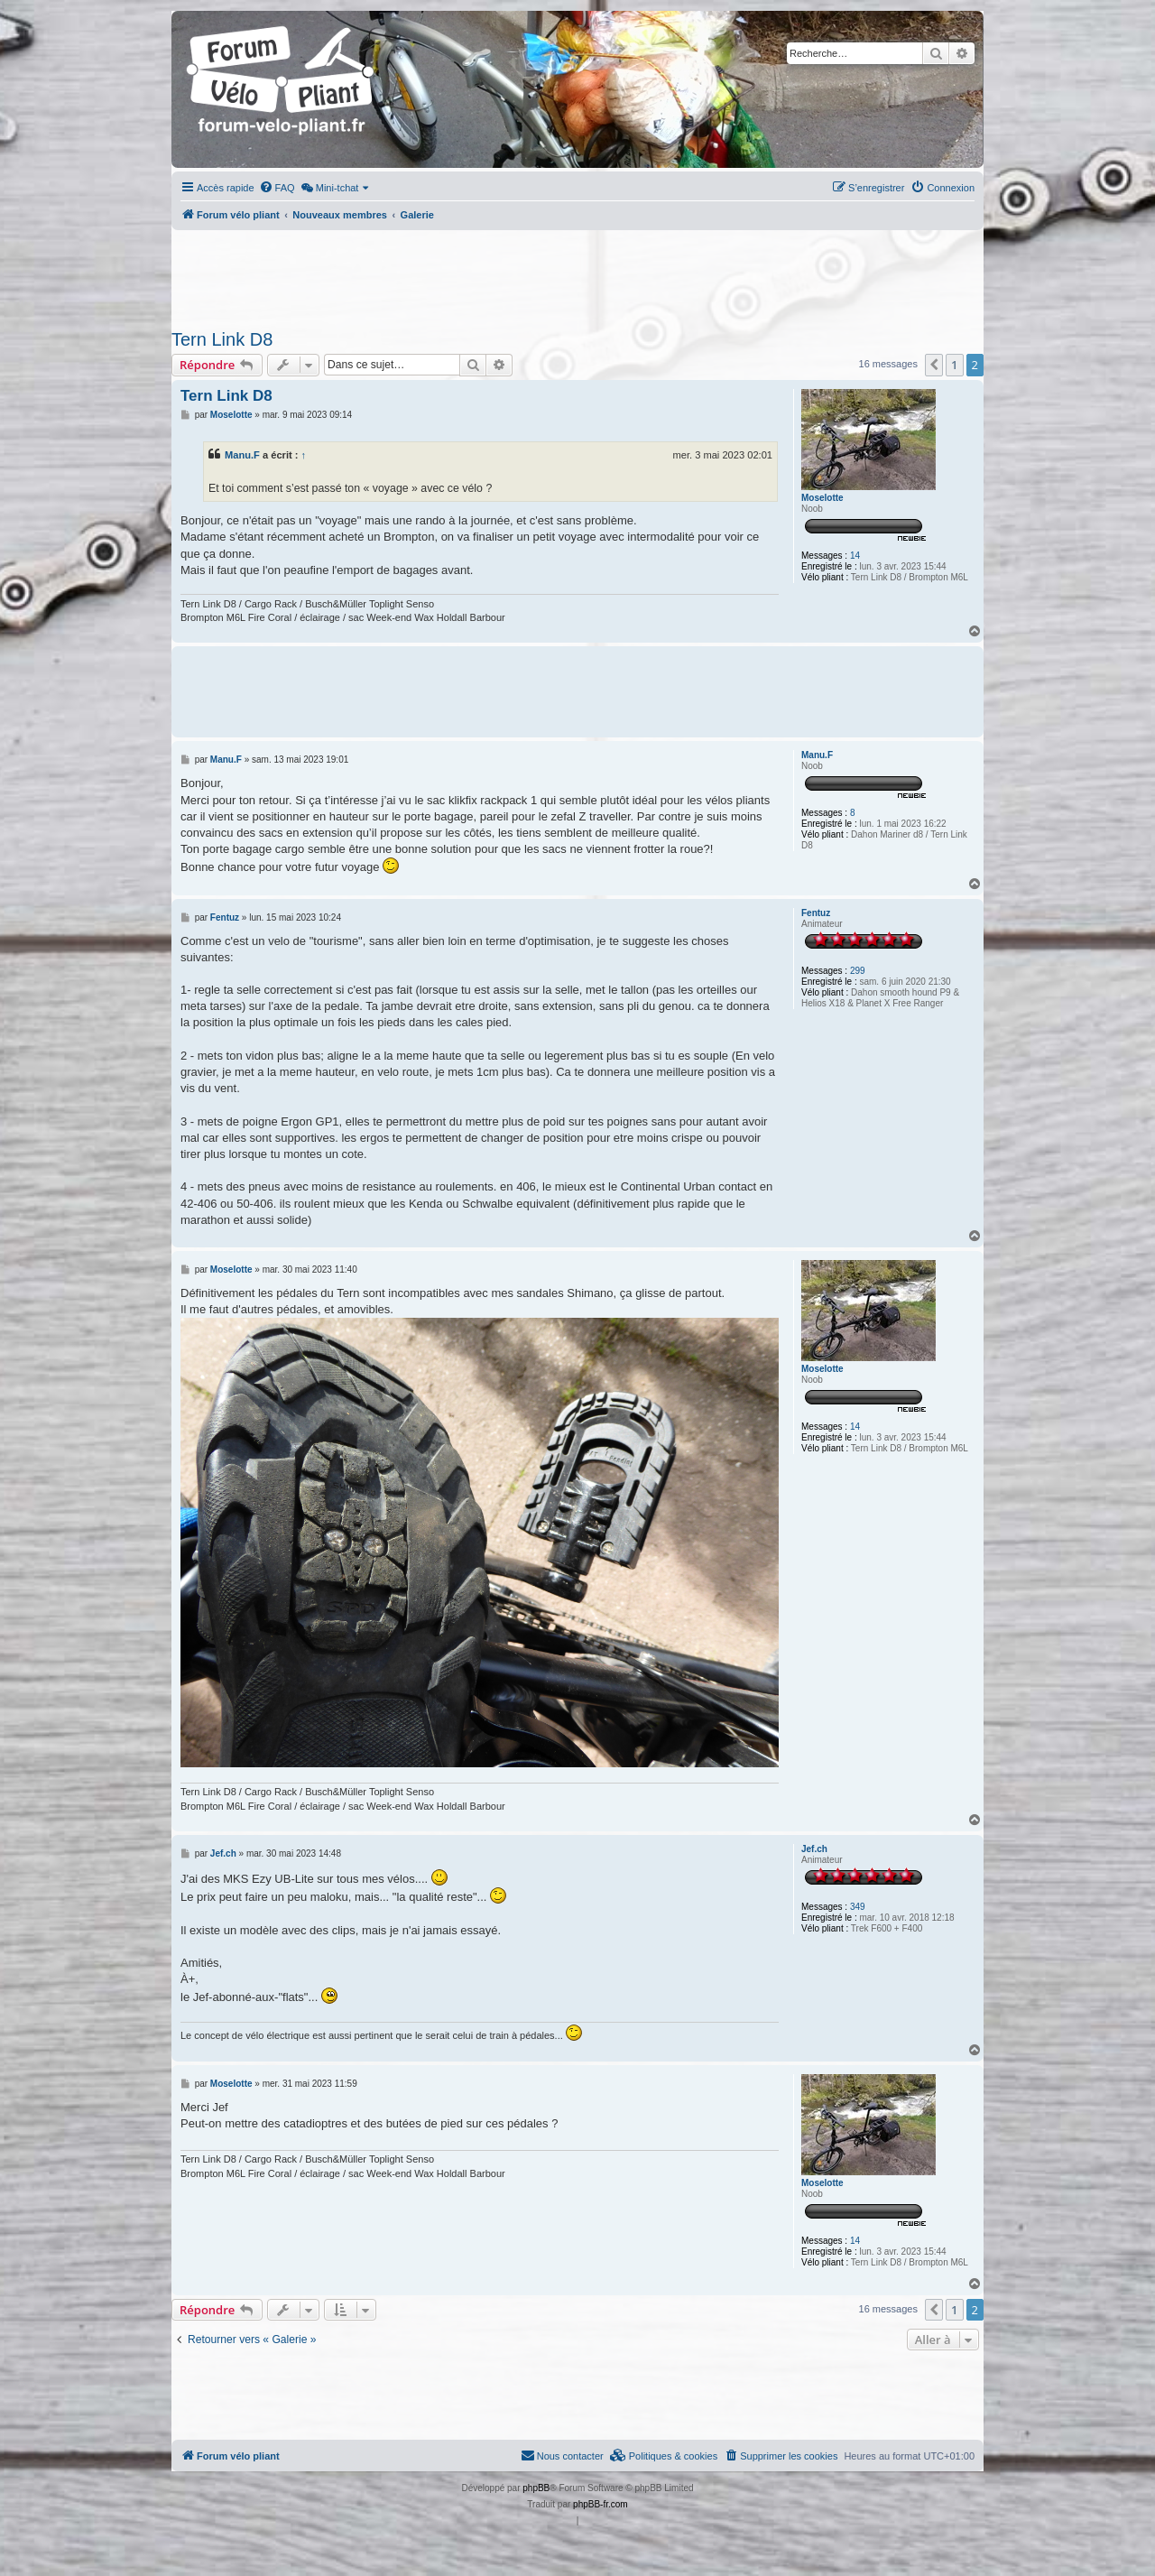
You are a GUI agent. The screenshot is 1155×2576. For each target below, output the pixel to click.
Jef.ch (814, 1849)
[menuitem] (277, 188)
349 (857, 1907)
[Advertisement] (577, 274)
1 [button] (954, 365)
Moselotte (822, 498)
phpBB (536, 2488)
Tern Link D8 (222, 339)
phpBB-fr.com (600, 2504)
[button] (934, 364)
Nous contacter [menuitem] (562, 2455)
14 (855, 556)
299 (857, 971)
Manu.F (242, 454)
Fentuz (815, 913)
